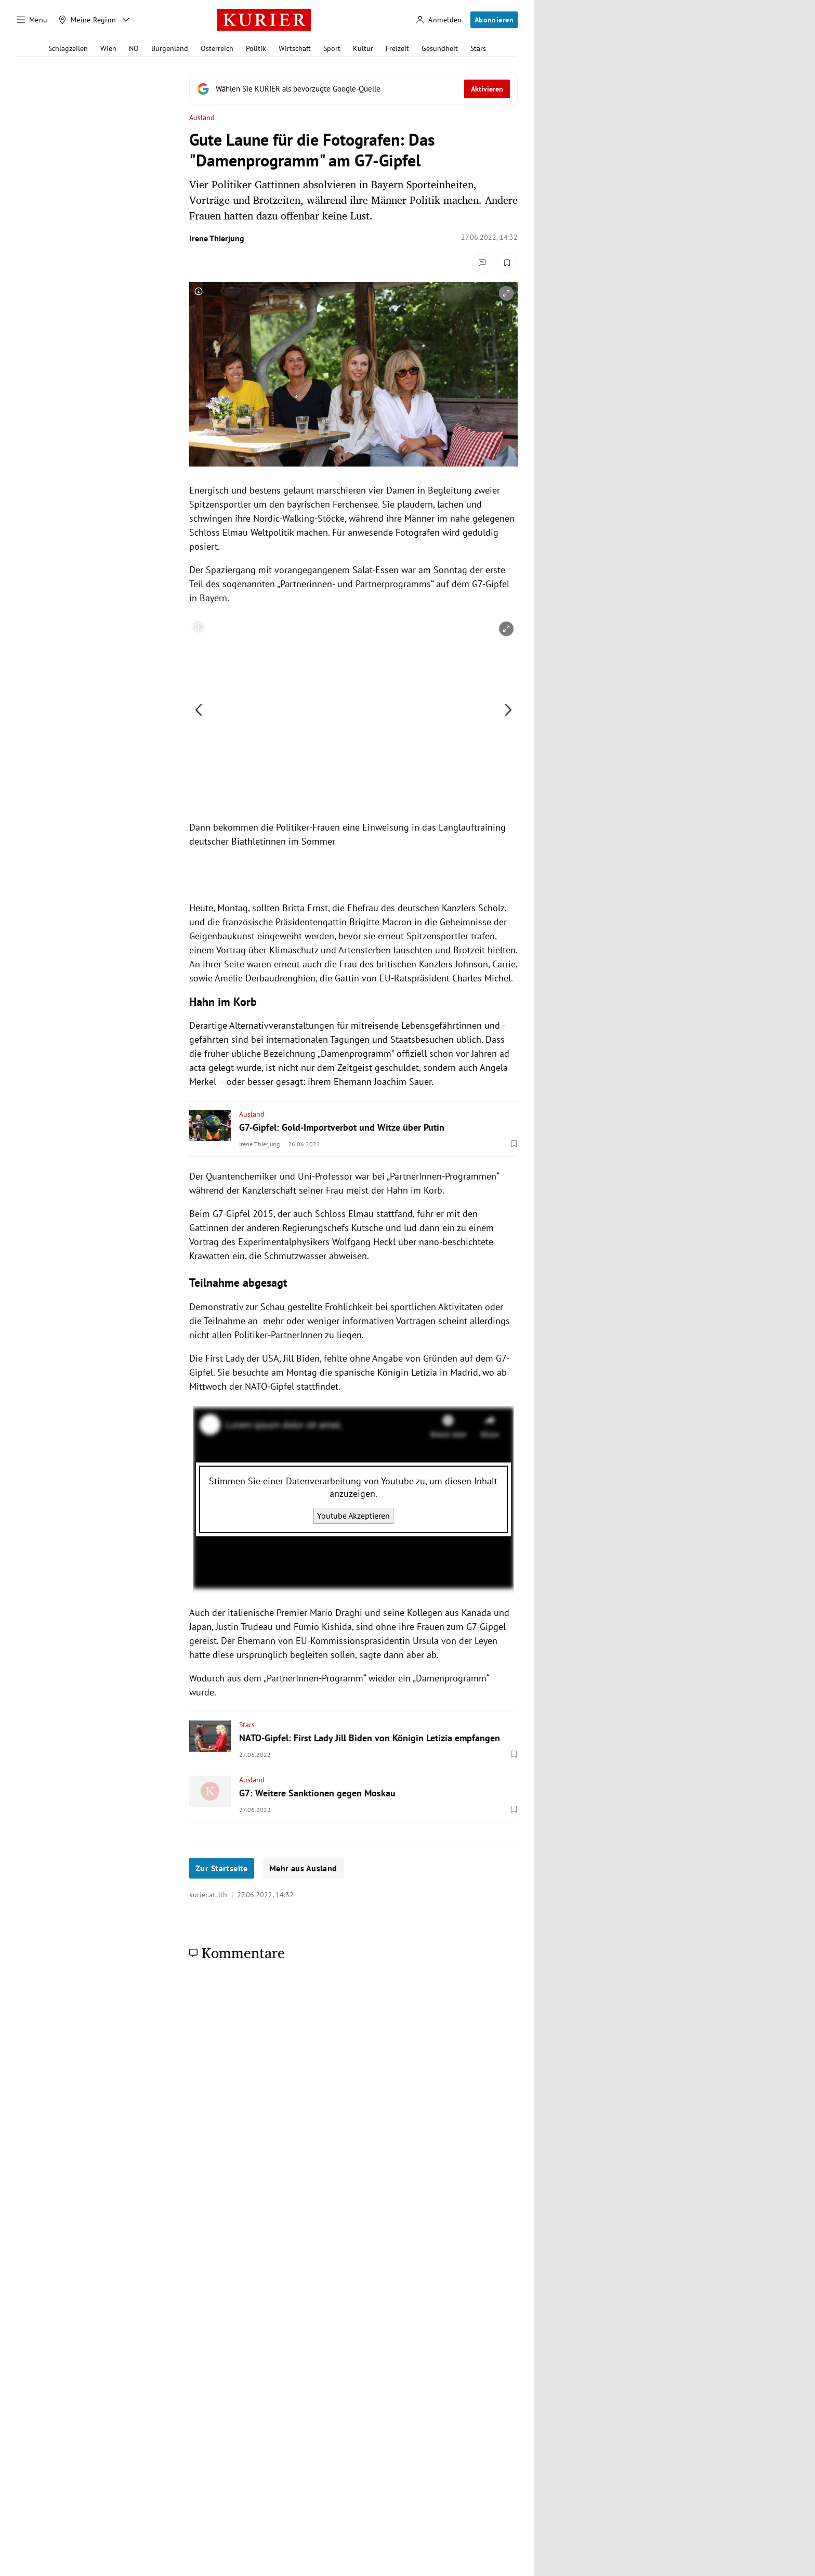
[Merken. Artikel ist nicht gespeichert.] (507, 263)
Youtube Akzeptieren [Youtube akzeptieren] (353, 1515)
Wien (108, 48)
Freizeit (397, 48)
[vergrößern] (506, 293)
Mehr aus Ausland (303, 1868)
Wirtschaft (295, 48)
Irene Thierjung (216, 238)
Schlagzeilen (68, 48)
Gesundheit (440, 48)
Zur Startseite (221, 1868)
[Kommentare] (482, 263)
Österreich (217, 48)
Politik (256, 48)
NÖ (134, 48)
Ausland (202, 117)
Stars (478, 48)
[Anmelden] (439, 20)
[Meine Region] (87, 19)
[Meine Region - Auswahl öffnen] (126, 19)
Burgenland (169, 48)
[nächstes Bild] (508, 710)
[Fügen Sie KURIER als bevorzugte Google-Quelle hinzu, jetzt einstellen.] (353, 89)
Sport (331, 48)
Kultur (363, 48)
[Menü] (32, 19)
